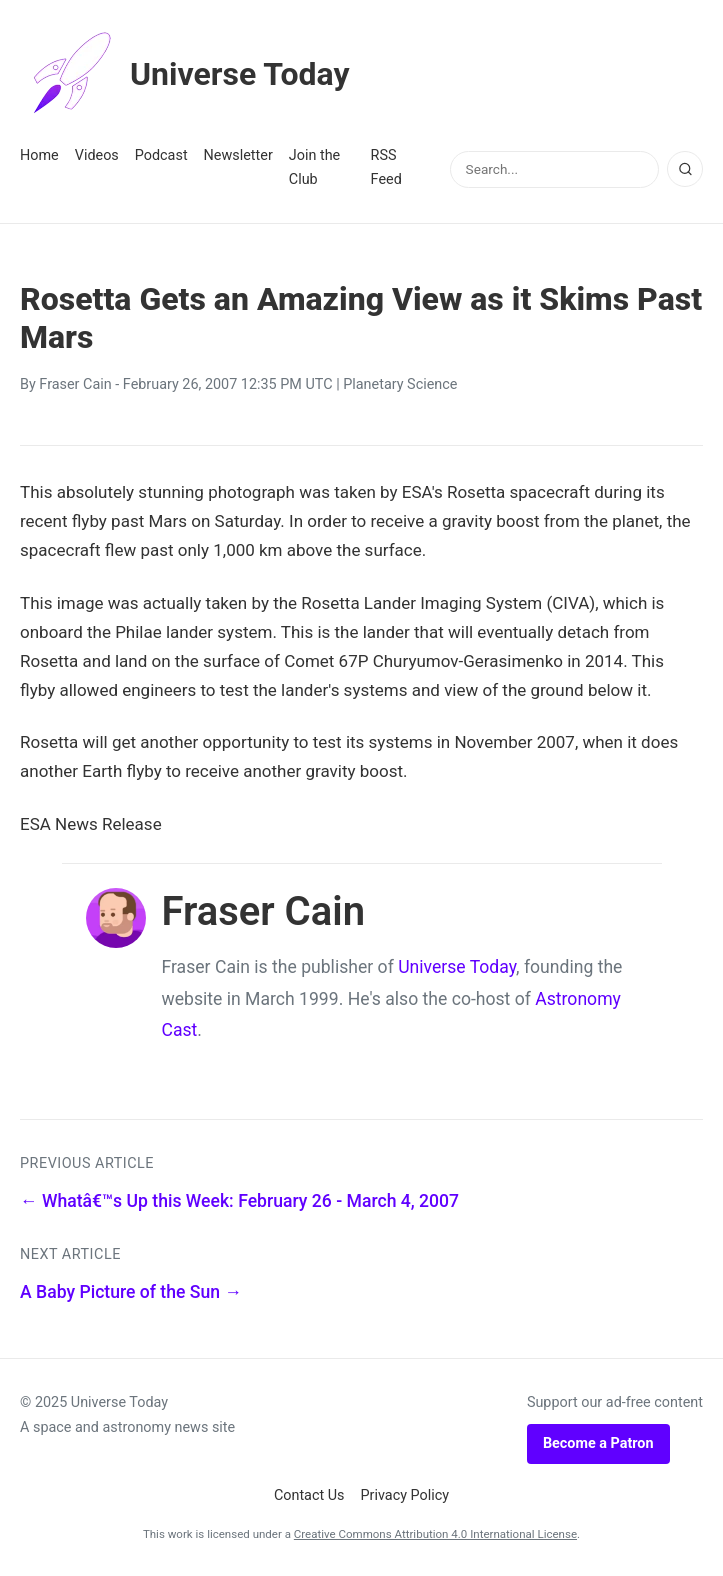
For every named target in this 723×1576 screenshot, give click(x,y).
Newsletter (238, 155)
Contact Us (309, 1495)
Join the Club (314, 167)
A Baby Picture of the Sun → (131, 1292)
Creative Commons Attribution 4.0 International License (435, 1534)
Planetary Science (400, 384)
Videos (97, 155)
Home (39, 155)
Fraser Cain (75, 384)
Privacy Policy (405, 1495)
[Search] (685, 169)
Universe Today (185, 74)
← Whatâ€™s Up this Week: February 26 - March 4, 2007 (239, 1201)
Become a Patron (598, 1443)
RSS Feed (386, 167)
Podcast (161, 155)
